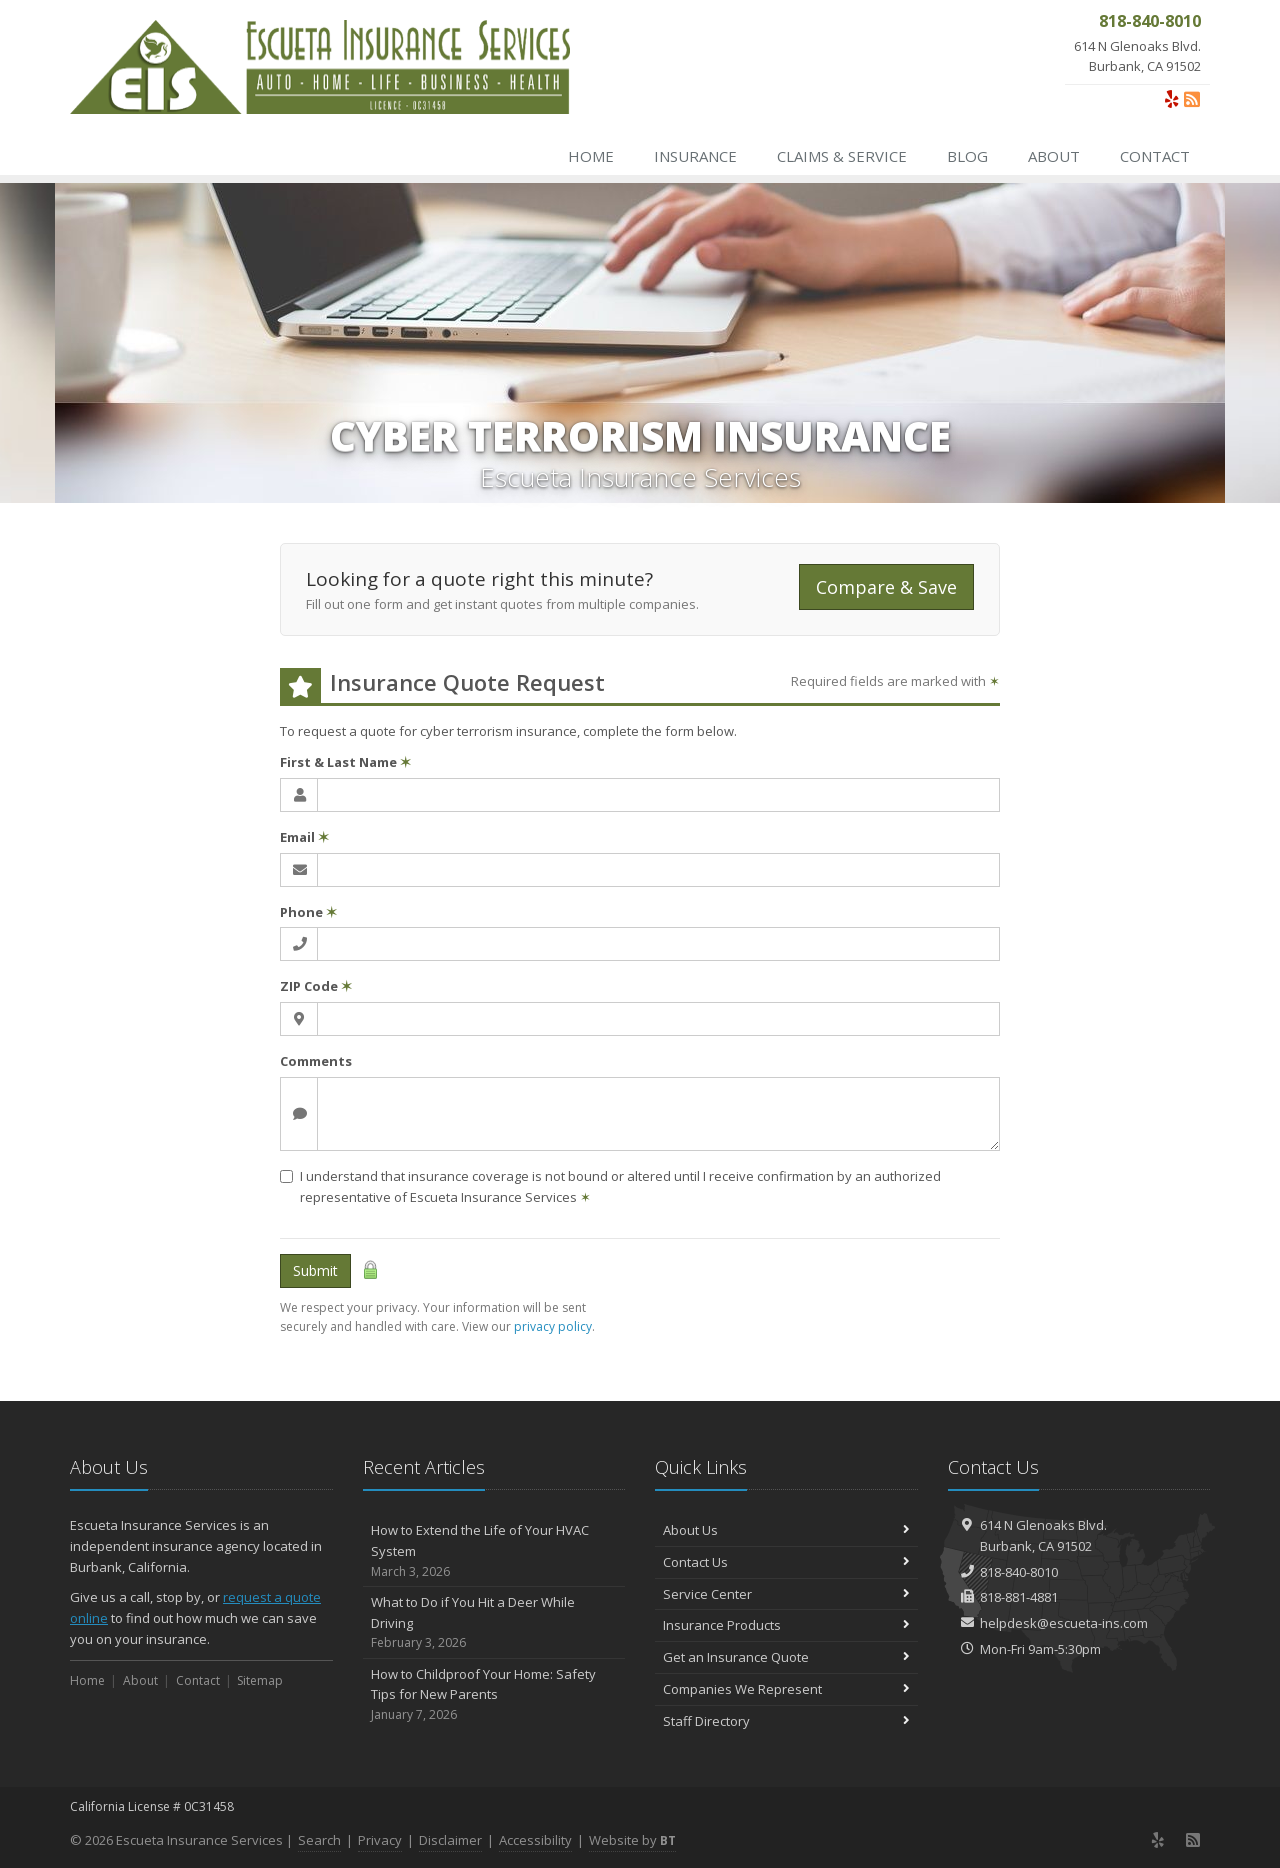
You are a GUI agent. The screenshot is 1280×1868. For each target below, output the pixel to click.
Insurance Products (786, 1625)
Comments (316, 1061)
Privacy (380, 1840)
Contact (1155, 156)
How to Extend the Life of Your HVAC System (494, 1551)
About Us (786, 1530)
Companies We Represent (786, 1689)
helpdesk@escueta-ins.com (1064, 1623)
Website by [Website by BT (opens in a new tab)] (632, 1840)
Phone (308, 912)
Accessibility (535, 1840)
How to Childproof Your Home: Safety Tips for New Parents (494, 1695)
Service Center (786, 1594)
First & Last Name (345, 762)
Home (591, 156)
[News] (1192, 99)
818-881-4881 (1019, 1597)
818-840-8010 (1019, 1572)
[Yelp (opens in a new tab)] (1172, 99)
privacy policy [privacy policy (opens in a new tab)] (553, 1326)
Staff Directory (786, 1721)
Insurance (695, 156)
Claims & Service (842, 156)
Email (304, 837)
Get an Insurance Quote (786, 1657)
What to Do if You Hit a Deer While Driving (494, 1623)
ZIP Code (316, 986)
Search (319, 1840)
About (1054, 156)
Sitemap (260, 1680)
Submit (315, 1270)
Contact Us (786, 1562)
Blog (967, 156)
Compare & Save (886, 587)
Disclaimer (450, 1840)
